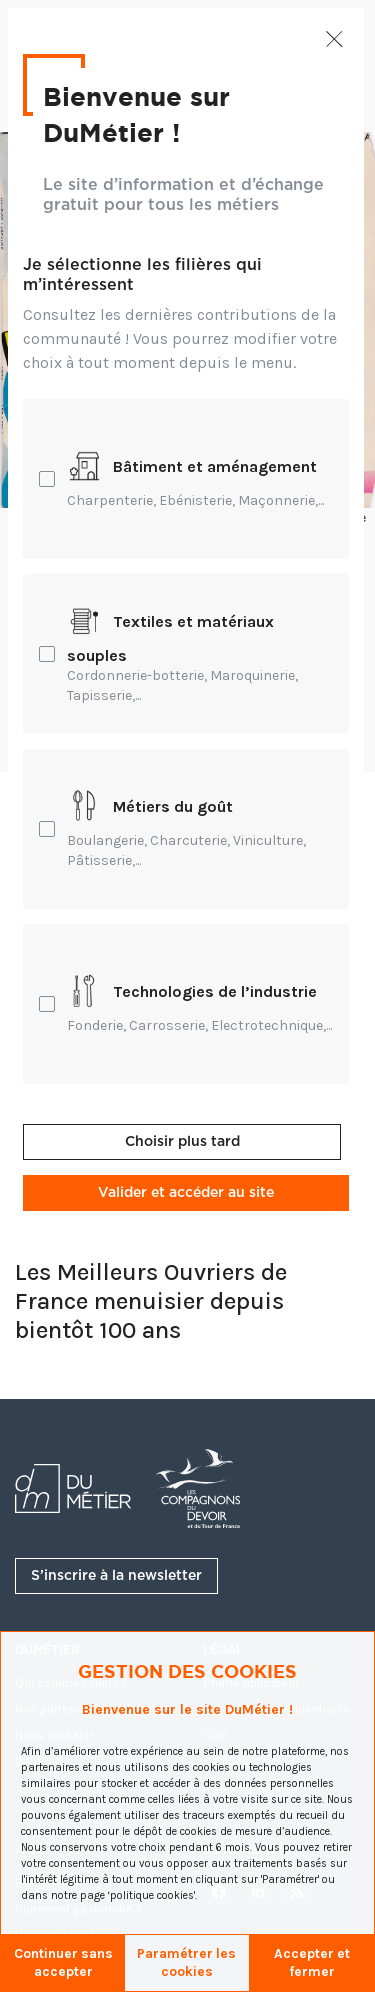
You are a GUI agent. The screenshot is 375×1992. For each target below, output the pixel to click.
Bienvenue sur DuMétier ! (133, 114)
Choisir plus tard (182, 1142)
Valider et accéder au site (186, 1193)
